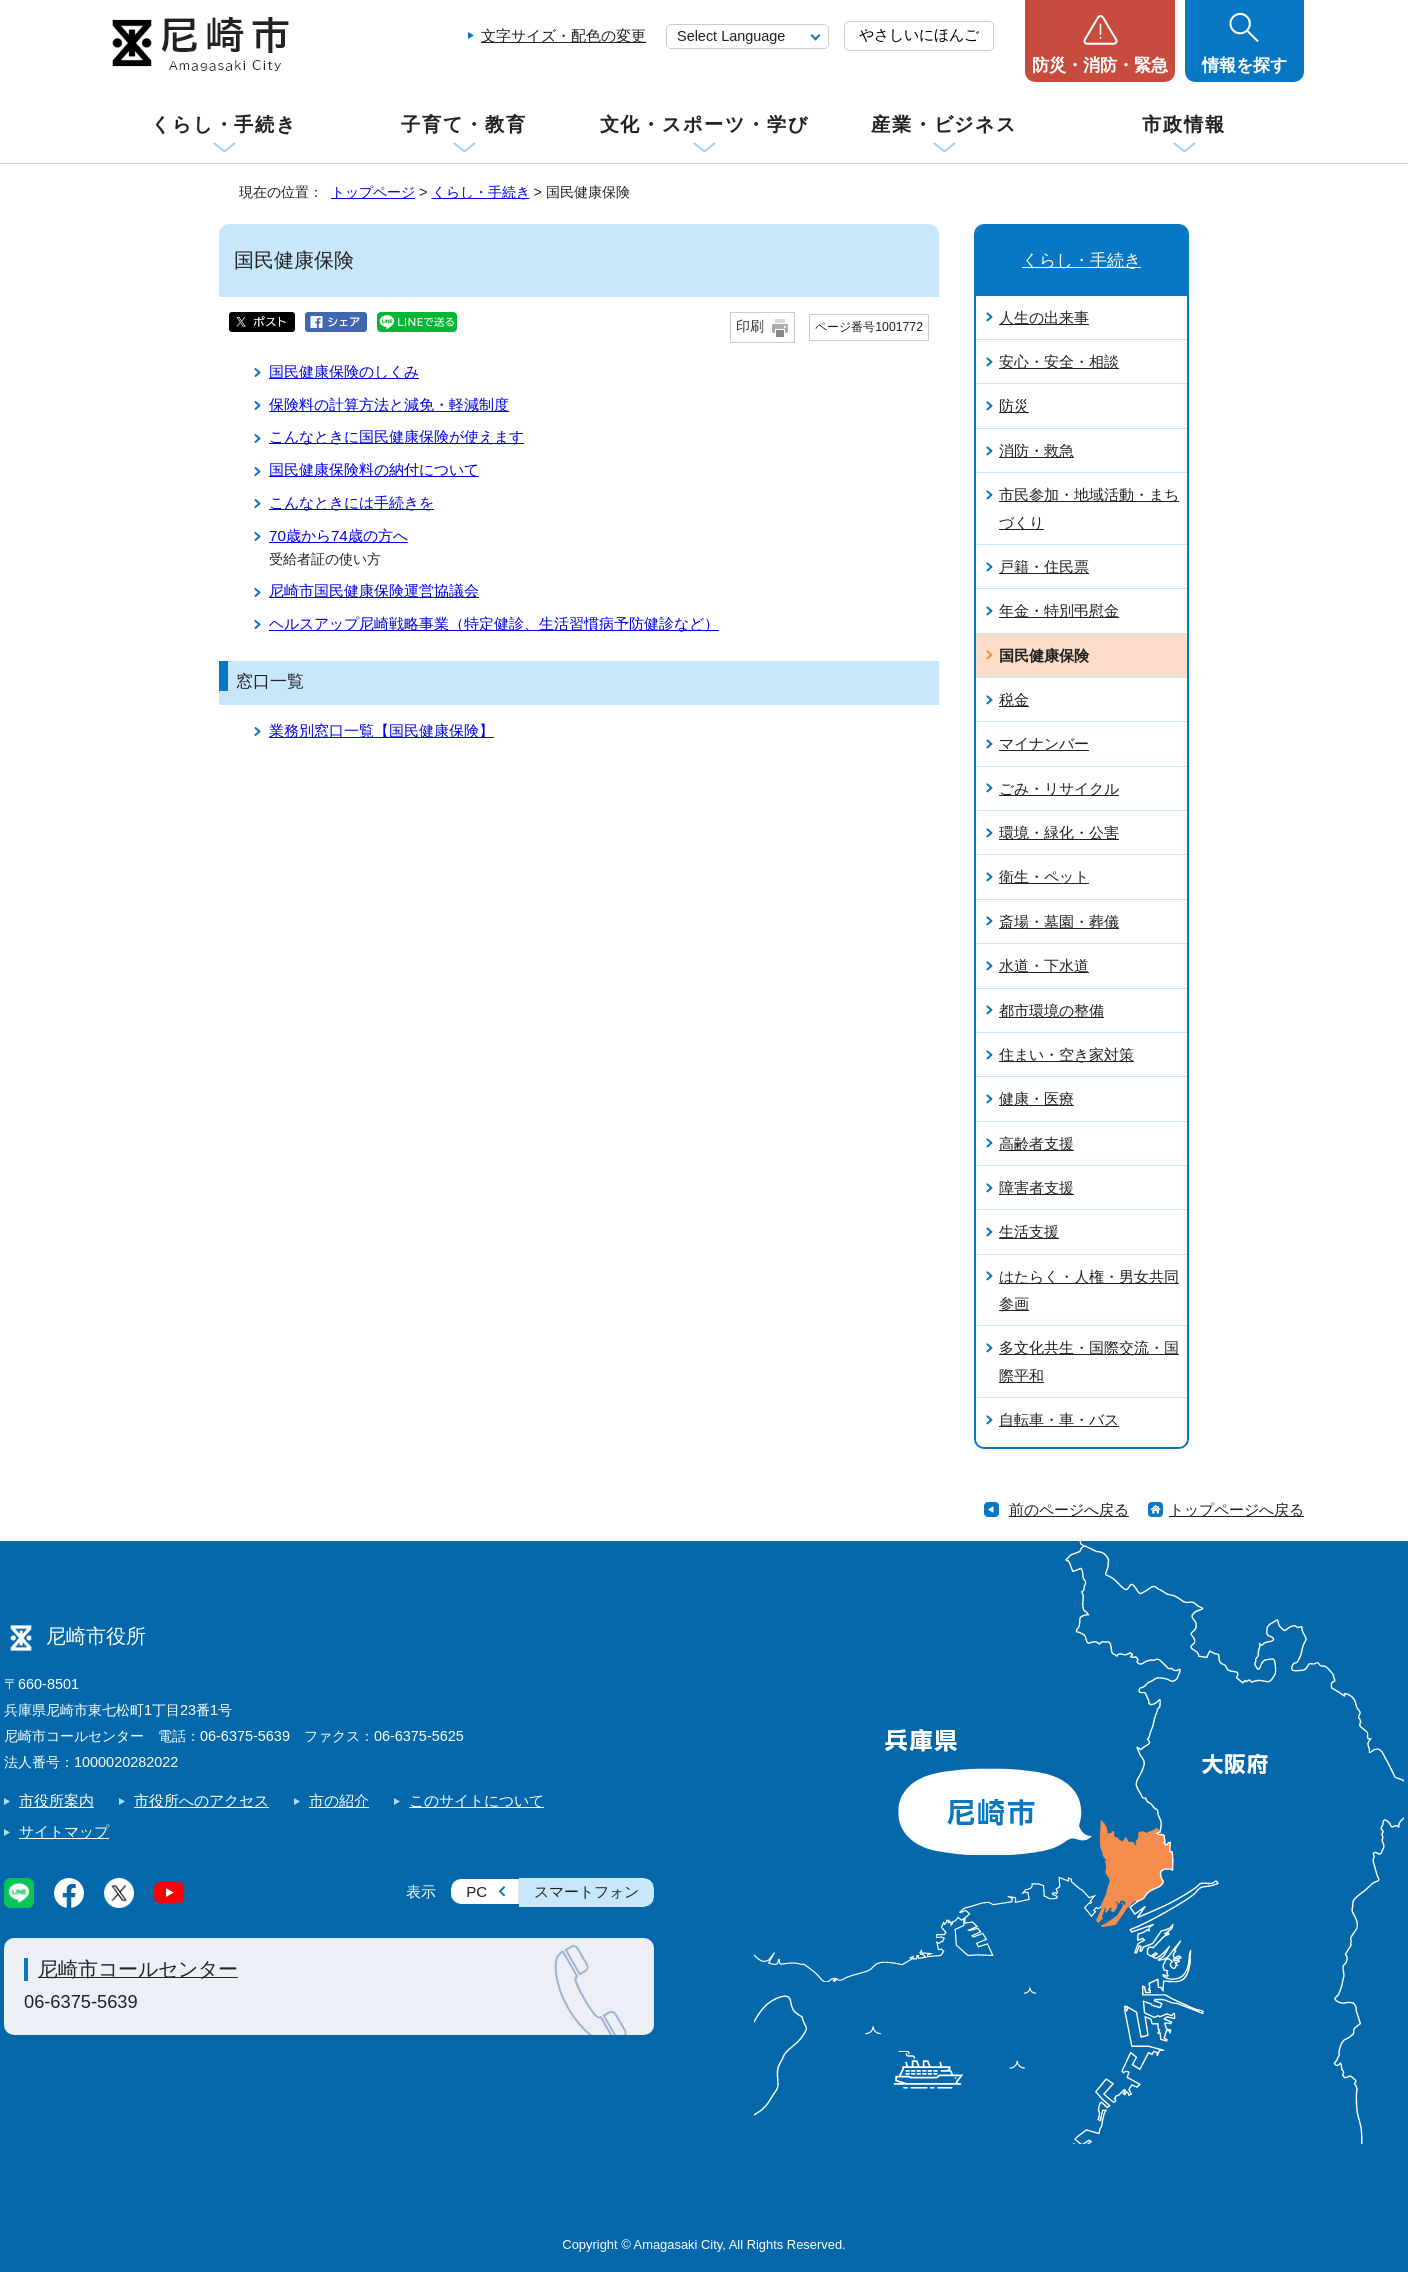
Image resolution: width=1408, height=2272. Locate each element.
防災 (1014, 405)
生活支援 (1029, 1231)
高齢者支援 (1036, 1143)
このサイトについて (476, 1800)
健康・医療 (1036, 1098)
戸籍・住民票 (1044, 566)
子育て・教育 (463, 124)
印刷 (750, 326)
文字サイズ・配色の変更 (563, 35)
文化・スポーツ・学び (704, 124)
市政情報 (1184, 124)
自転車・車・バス (1059, 1419)
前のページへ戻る (1069, 1509)
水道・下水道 (1044, 965)
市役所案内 (56, 1800)
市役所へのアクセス (201, 1800)
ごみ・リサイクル (1059, 788)
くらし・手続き (224, 124)
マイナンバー (1044, 743)
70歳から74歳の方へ (338, 535)
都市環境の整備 (1051, 1010)
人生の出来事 (1044, 317)
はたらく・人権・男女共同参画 (1089, 1290)
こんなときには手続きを (351, 502)
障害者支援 (1036, 1187)
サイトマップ (64, 1831)
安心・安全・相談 (1059, 361)
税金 (1014, 699)
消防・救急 (1036, 450)
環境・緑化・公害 (1059, 832)
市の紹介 (339, 1800)
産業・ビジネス (944, 124)
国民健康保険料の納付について (374, 469)
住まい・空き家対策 (1066, 1054)
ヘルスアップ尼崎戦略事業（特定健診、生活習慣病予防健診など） (494, 623)
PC (476, 1891)
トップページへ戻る (1236, 1509)
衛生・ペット (1044, 876)
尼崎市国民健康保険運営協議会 (374, 590)
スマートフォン (586, 1891)
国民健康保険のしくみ (344, 371)
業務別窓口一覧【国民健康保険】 (381, 730)
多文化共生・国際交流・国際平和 (1089, 1361)
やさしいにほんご (919, 34)
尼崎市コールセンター (138, 1969)
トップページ (373, 192)
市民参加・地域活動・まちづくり (1089, 508)
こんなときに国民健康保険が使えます (396, 436)
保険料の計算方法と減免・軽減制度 (389, 404)
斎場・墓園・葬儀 (1059, 921)
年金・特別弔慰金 (1059, 610)
